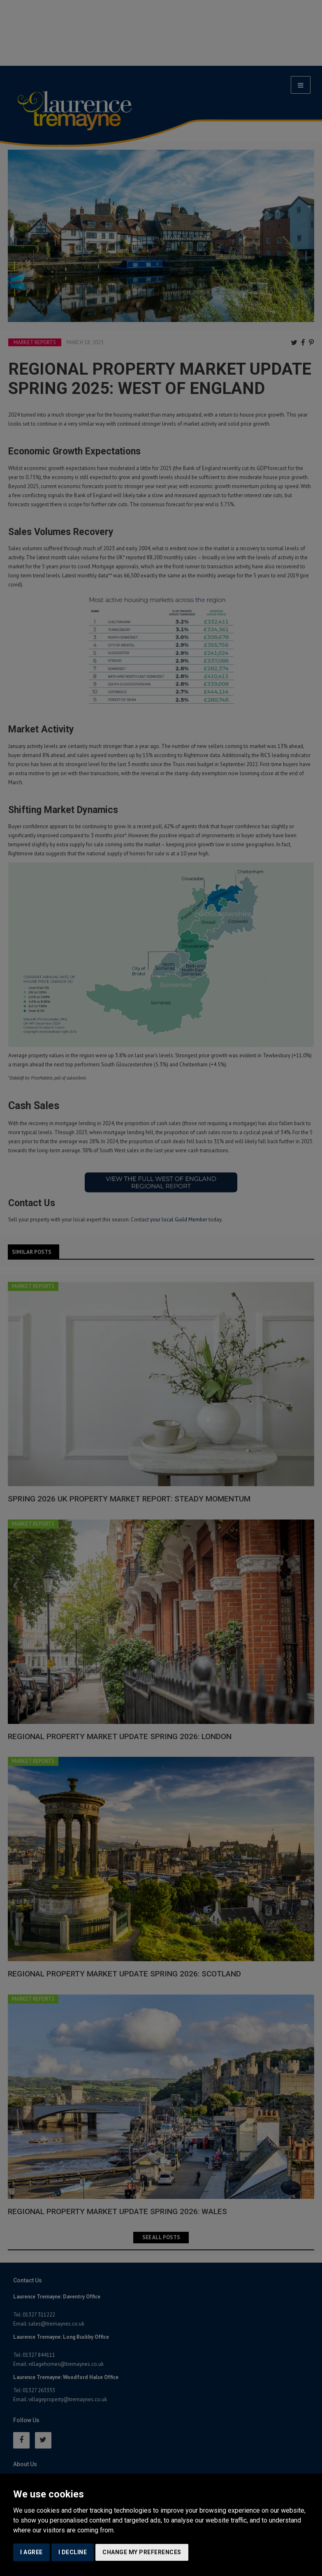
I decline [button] (72, 2552)
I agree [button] (31, 2552)
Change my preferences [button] (141, 2552)
